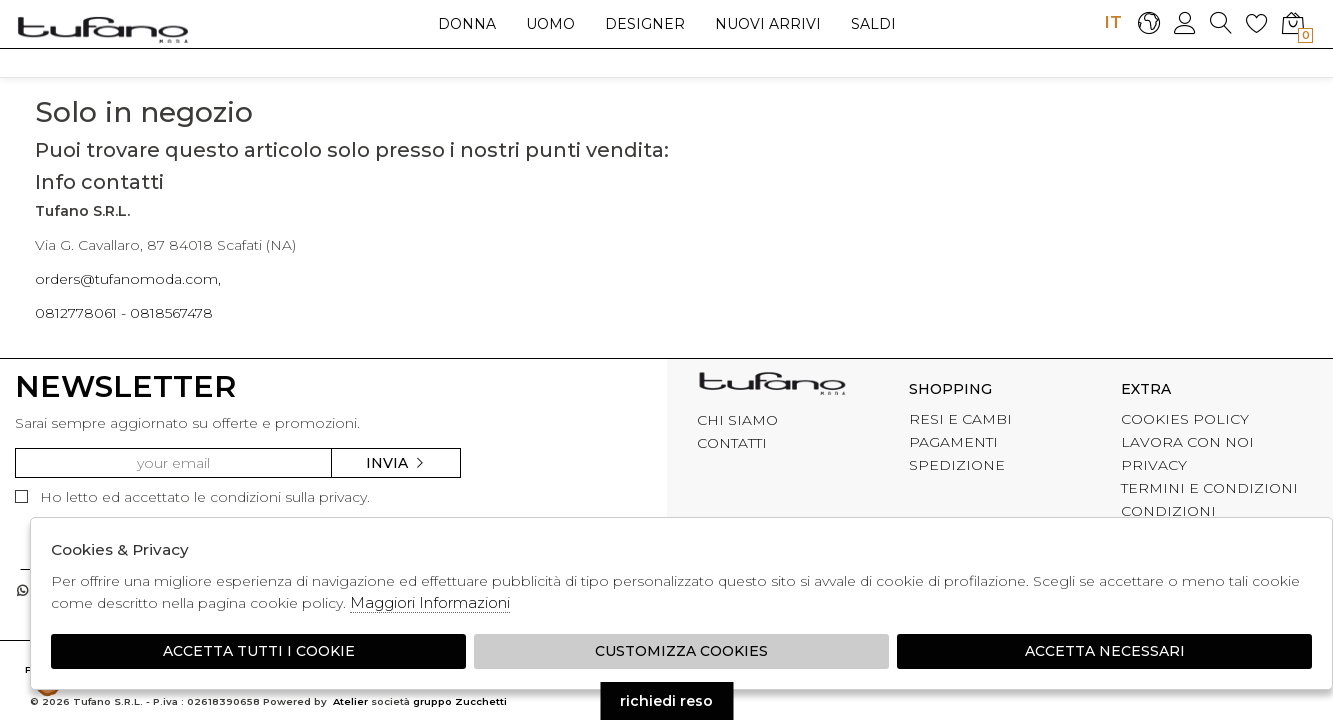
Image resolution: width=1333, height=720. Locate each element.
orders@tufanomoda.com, (128, 279)
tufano (772, 386)
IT (1113, 22)
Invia (396, 463)
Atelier (350, 701)
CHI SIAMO (737, 420)
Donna (467, 24)
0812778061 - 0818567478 (124, 313)
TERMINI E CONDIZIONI (1209, 488)
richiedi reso (666, 701)
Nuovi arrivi (768, 24)
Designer (645, 24)
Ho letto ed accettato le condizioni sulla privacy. (192, 497)
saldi (873, 24)
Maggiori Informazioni (430, 602)
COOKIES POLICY (1185, 419)
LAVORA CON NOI (1187, 442)
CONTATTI (732, 443)
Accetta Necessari (1105, 651)
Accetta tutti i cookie (259, 651)
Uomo (550, 24)
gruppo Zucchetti (460, 701)
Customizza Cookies (681, 651)
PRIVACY (1154, 465)
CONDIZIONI (1168, 511)
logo (102, 29)
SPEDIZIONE (957, 465)
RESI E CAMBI (960, 419)
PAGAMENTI (953, 442)
